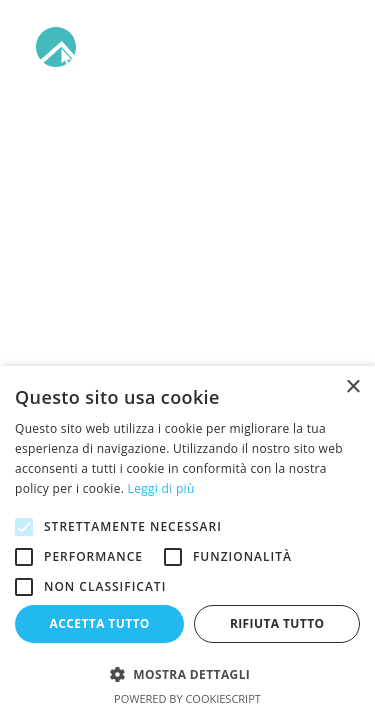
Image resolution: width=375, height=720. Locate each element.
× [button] (352, 387)
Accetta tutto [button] (100, 623)
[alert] (187, 543)
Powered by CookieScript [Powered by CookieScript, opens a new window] (187, 698)
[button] (329, 47)
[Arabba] (161, 47)
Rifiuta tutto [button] (277, 623)
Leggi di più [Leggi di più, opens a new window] (161, 488)
